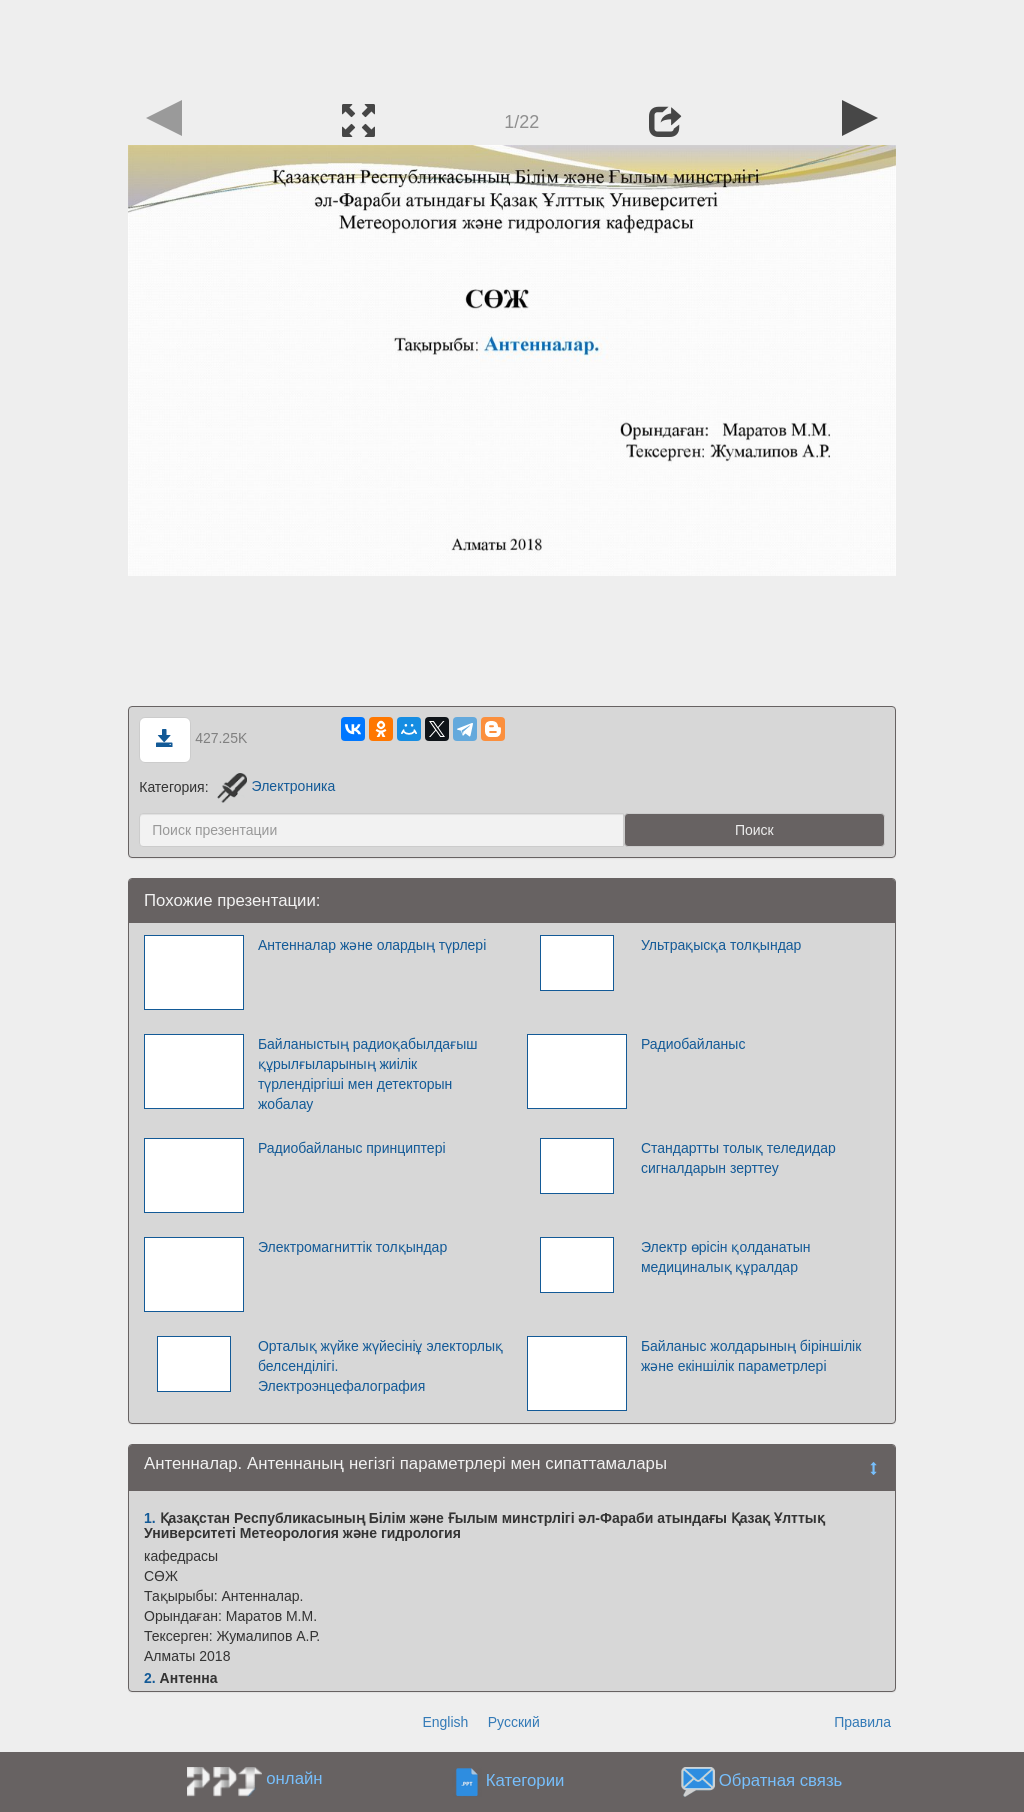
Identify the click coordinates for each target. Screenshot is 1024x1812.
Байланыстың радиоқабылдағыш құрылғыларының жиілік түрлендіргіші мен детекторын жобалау (368, 1074)
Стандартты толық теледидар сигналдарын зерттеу (738, 1158)
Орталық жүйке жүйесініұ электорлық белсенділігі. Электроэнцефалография (380, 1366)
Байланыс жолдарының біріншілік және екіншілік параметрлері (751, 1356)
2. (150, 1678)
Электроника (276, 786)
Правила (862, 1722)
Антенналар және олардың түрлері (372, 945)
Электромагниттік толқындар (352, 1247)
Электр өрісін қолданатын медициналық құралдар (726, 1257)
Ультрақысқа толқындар (721, 945)
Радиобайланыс (693, 1044)
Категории (525, 1780)
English (445, 1722)
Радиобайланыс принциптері (352, 1148)
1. (150, 1518)
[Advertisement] (512, 45)
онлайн (294, 1778)
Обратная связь (781, 1780)
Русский (514, 1722)
